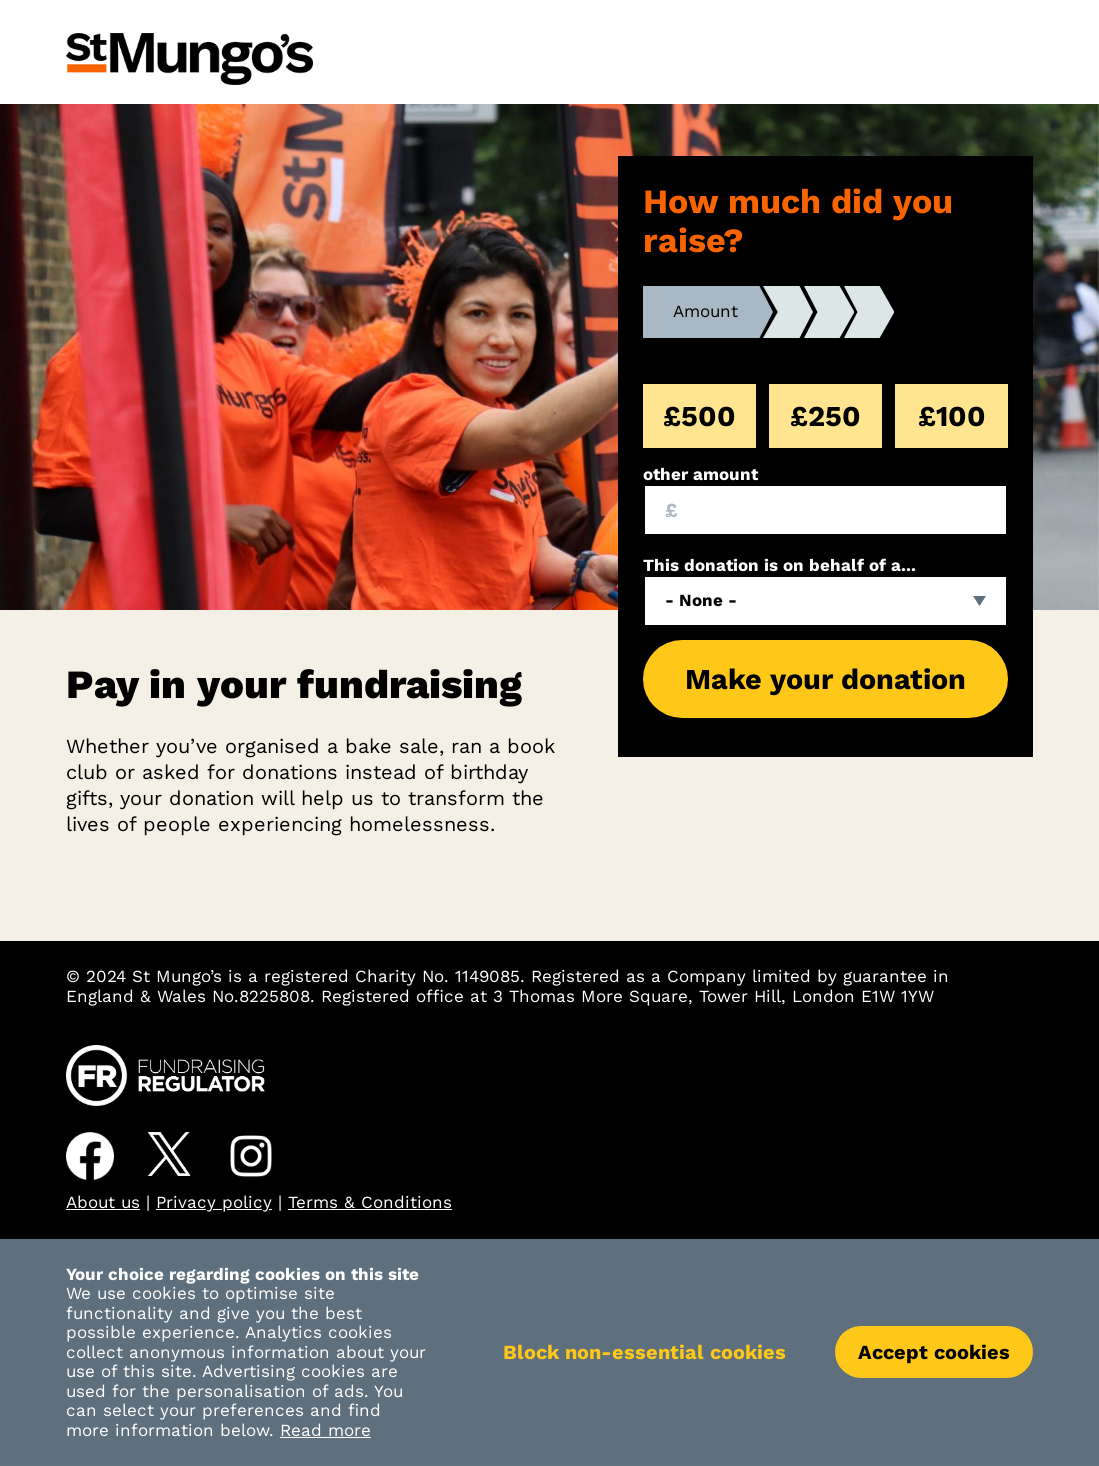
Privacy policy (214, 1202)
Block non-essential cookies (644, 1352)
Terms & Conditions (370, 1202)
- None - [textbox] (701, 600)
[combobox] (826, 601)
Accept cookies (934, 1352)
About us (103, 1202)
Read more (325, 1430)
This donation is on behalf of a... (779, 565)
